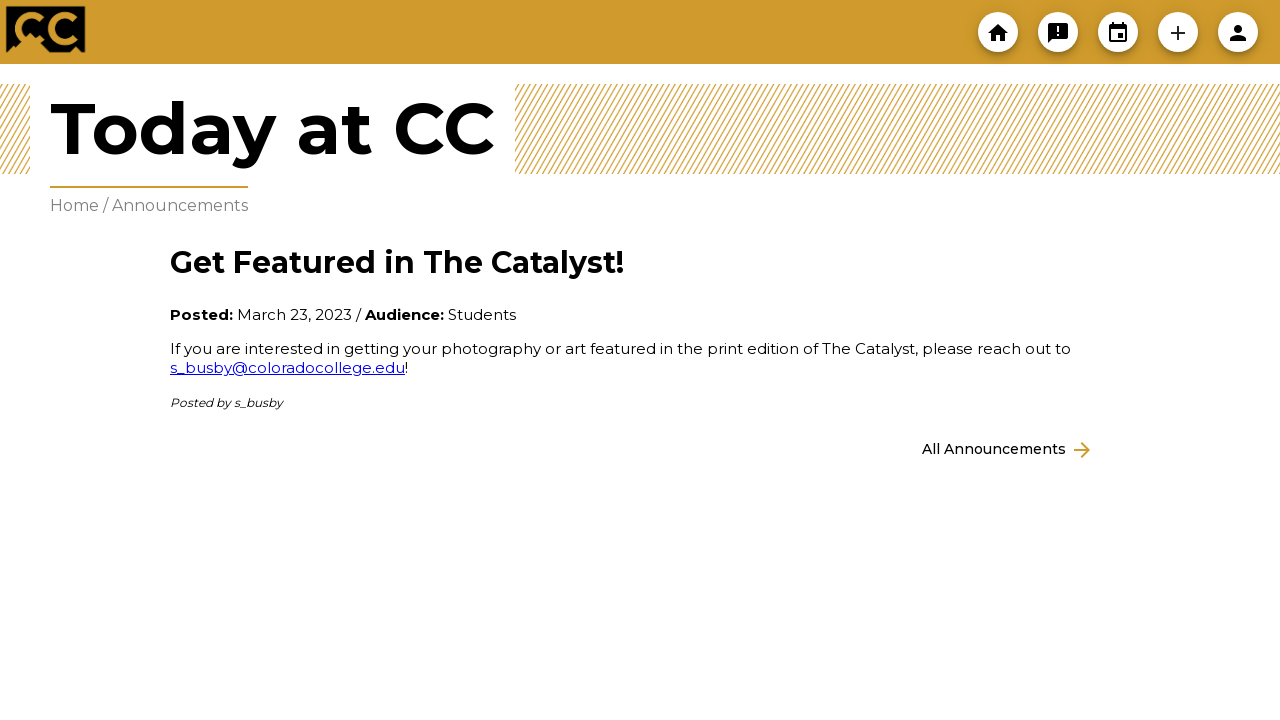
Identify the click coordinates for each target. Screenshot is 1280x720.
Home (74, 205)
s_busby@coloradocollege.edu (287, 367)
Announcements (180, 205)
